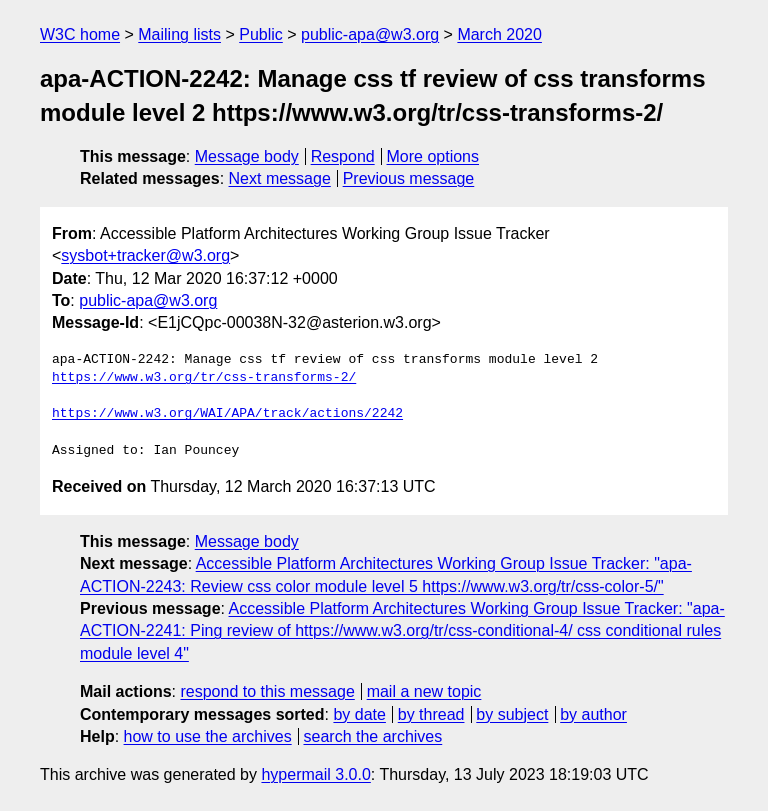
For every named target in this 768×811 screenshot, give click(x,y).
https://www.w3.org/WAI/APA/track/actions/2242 (227, 414)
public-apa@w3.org (370, 34)
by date (359, 714)
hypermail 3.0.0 (315, 774)
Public (261, 34)
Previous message (409, 178)
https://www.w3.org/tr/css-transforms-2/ (204, 378)
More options (433, 156)
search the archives (373, 736)
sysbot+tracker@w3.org (145, 255)
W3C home (80, 34)
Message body (247, 156)
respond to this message (267, 691)
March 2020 (499, 34)
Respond (343, 156)
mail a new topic (424, 691)
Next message (280, 178)
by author (593, 714)
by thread (431, 714)
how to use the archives (208, 736)
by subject (512, 714)
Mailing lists (179, 34)
